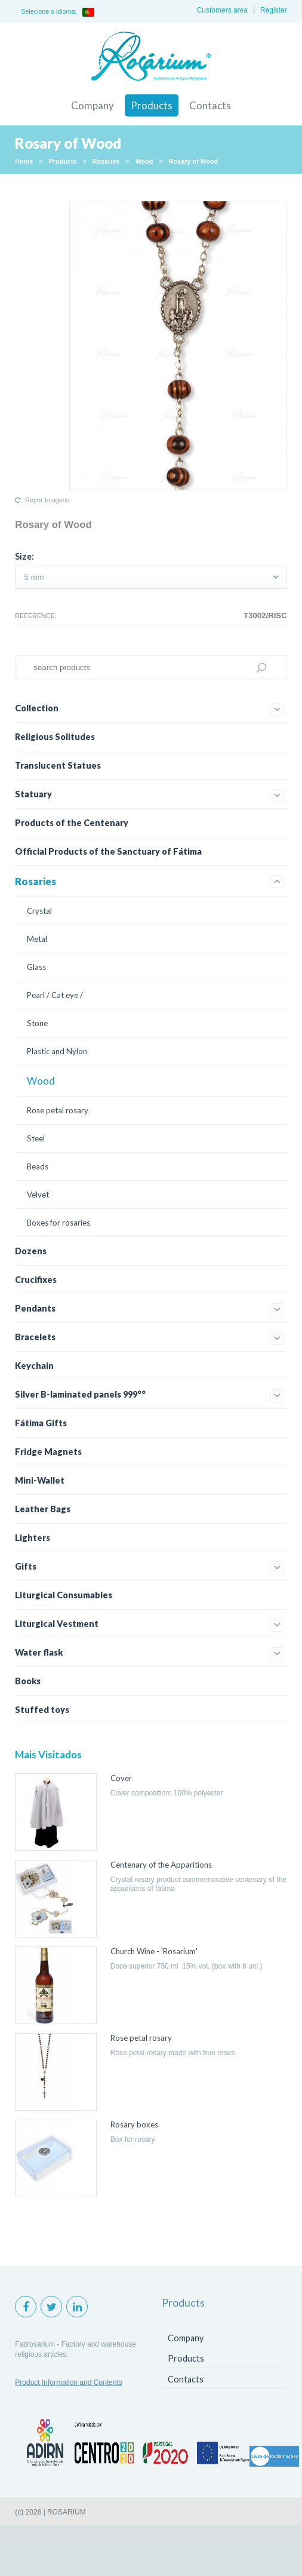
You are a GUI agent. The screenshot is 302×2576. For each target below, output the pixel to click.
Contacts (210, 105)
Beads (37, 1166)
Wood (144, 161)
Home (24, 161)
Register (273, 10)
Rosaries (106, 161)
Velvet (38, 1194)
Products (151, 105)
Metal (37, 939)
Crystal (39, 911)
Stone (37, 1023)
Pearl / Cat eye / (55, 995)
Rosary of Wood (193, 161)
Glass (36, 967)
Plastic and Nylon (57, 1051)
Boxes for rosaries (58, 1222)
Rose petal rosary (57, 1110)
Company (92, 105)
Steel (36, 1138)
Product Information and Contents (68, 2382)
